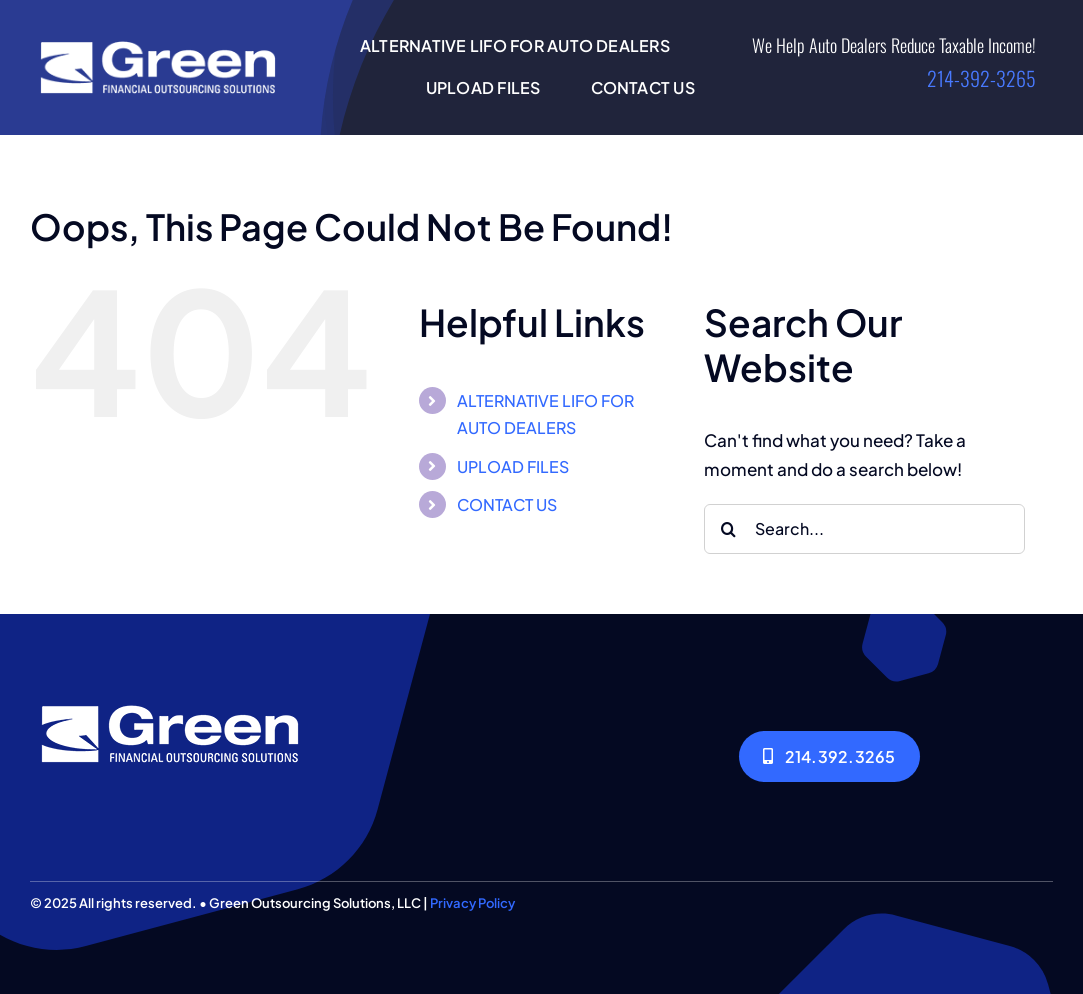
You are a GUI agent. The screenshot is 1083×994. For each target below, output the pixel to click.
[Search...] (864, 529)
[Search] (729, 529)
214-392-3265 (981, 78)
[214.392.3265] (829, 756)
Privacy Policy (472, 903)
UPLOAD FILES (513, 466)
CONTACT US (507, 504)
